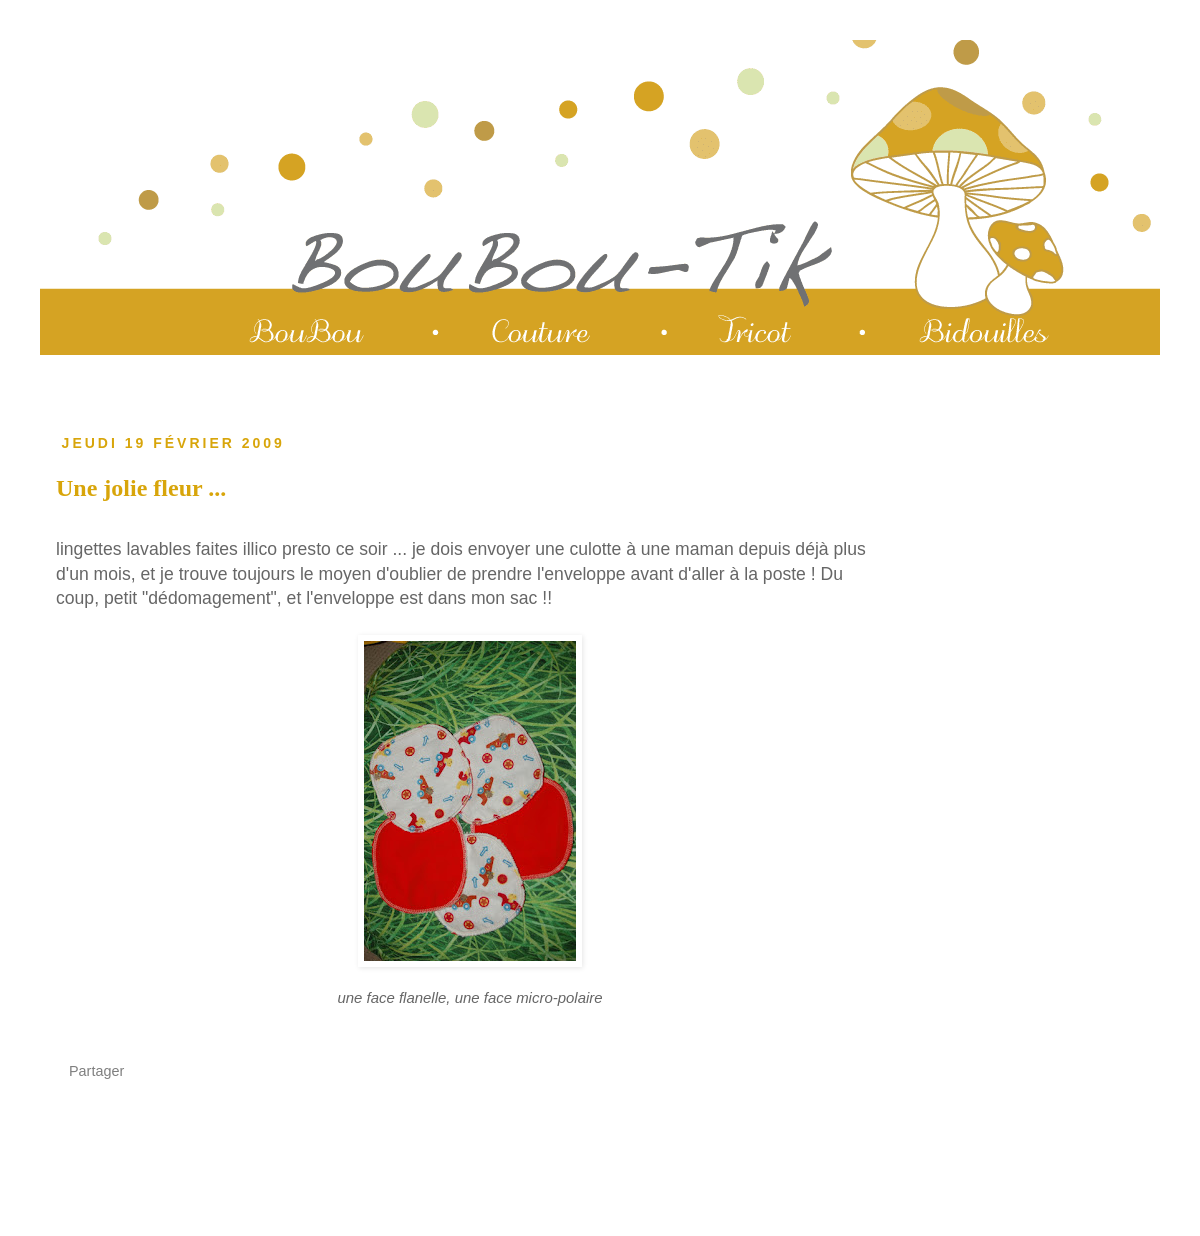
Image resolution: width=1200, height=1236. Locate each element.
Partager (96, 1071)
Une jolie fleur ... (141, 488)
